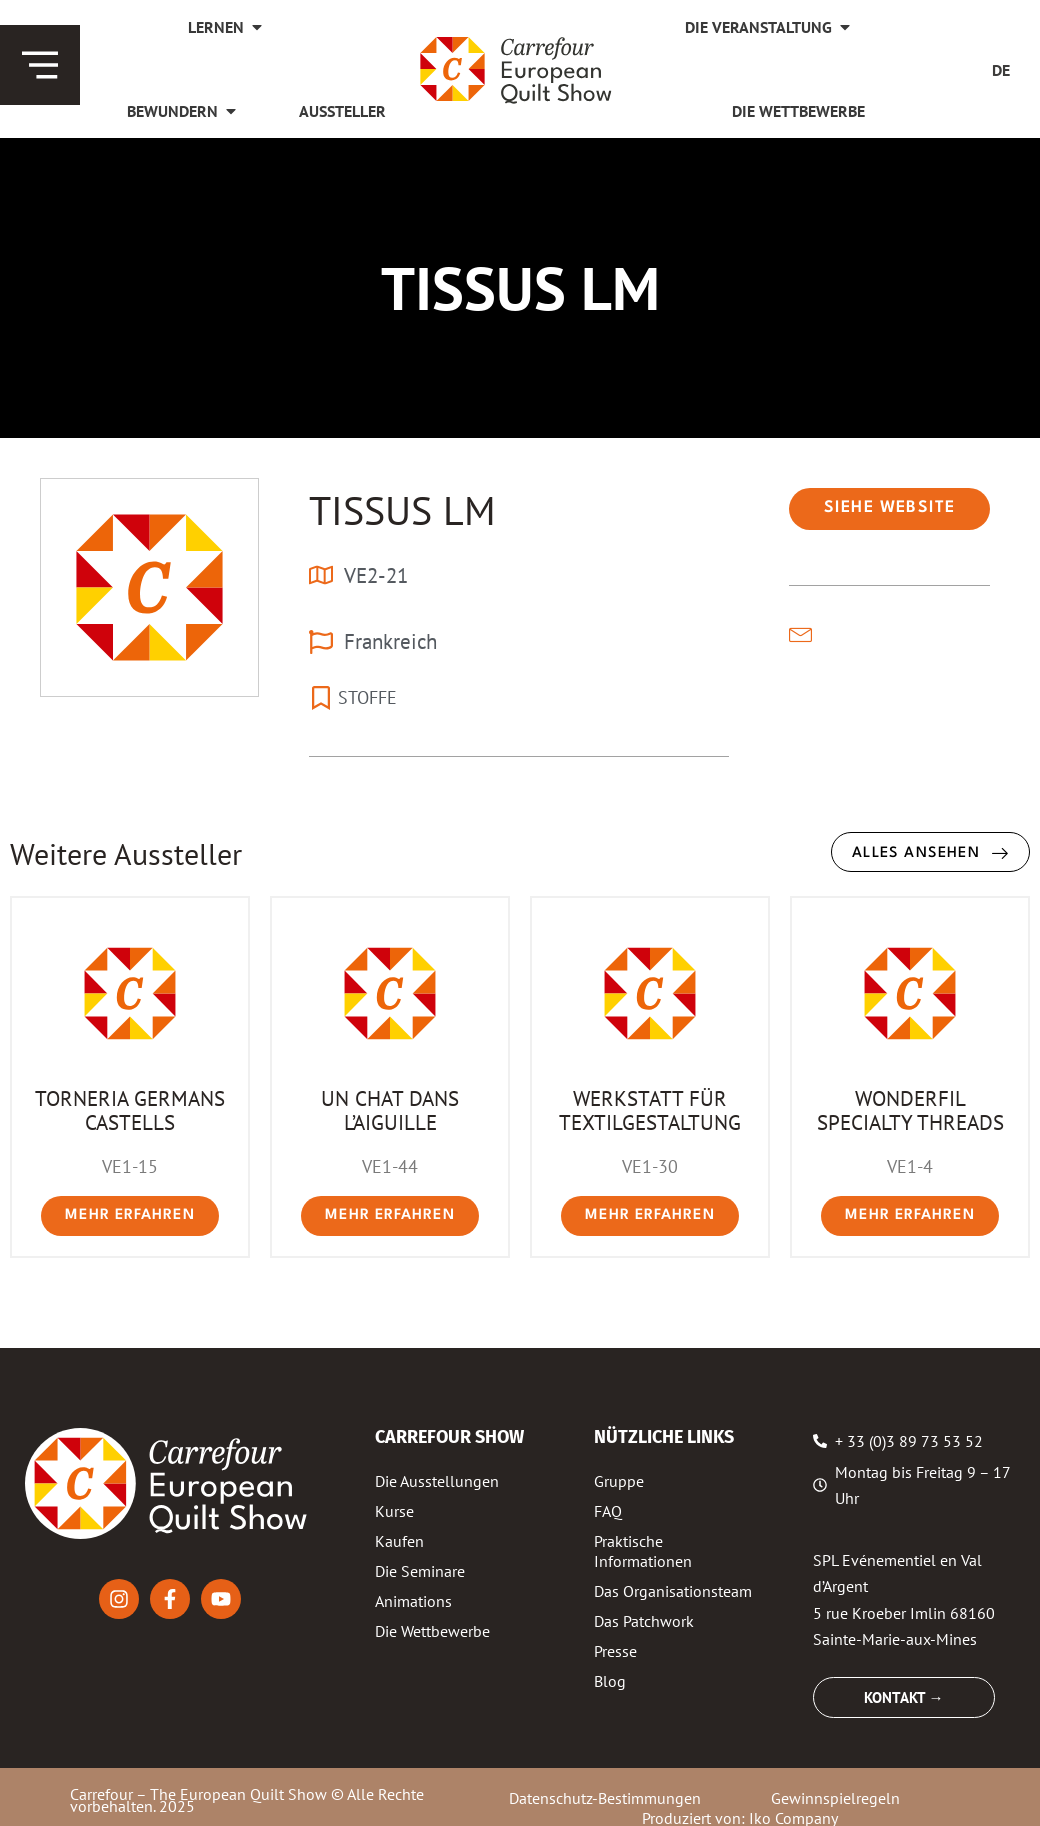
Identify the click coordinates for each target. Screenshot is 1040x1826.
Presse (615, 1651)
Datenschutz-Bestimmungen (605, 1798)
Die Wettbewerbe (432, 1631)
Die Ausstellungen (437, 1481)
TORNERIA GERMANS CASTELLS (130, 1110)
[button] (889, 509)
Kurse (394, 1511)
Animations (413, 1601)
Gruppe (619, 1481)
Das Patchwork (644, 1621)
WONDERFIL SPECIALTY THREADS (910, 1110)
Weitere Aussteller (126, 853)
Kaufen (399, 1541)
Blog (610, 1681)
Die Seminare (420, 1571)
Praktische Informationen (643, 1551)
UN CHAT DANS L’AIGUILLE (390, 1110)
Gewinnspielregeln (835, 1798)
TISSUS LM (402, 510)
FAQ (608, 1511)
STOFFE (367, 697)
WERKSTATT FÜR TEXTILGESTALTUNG (650, 1110)
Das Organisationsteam (673, 1591)
